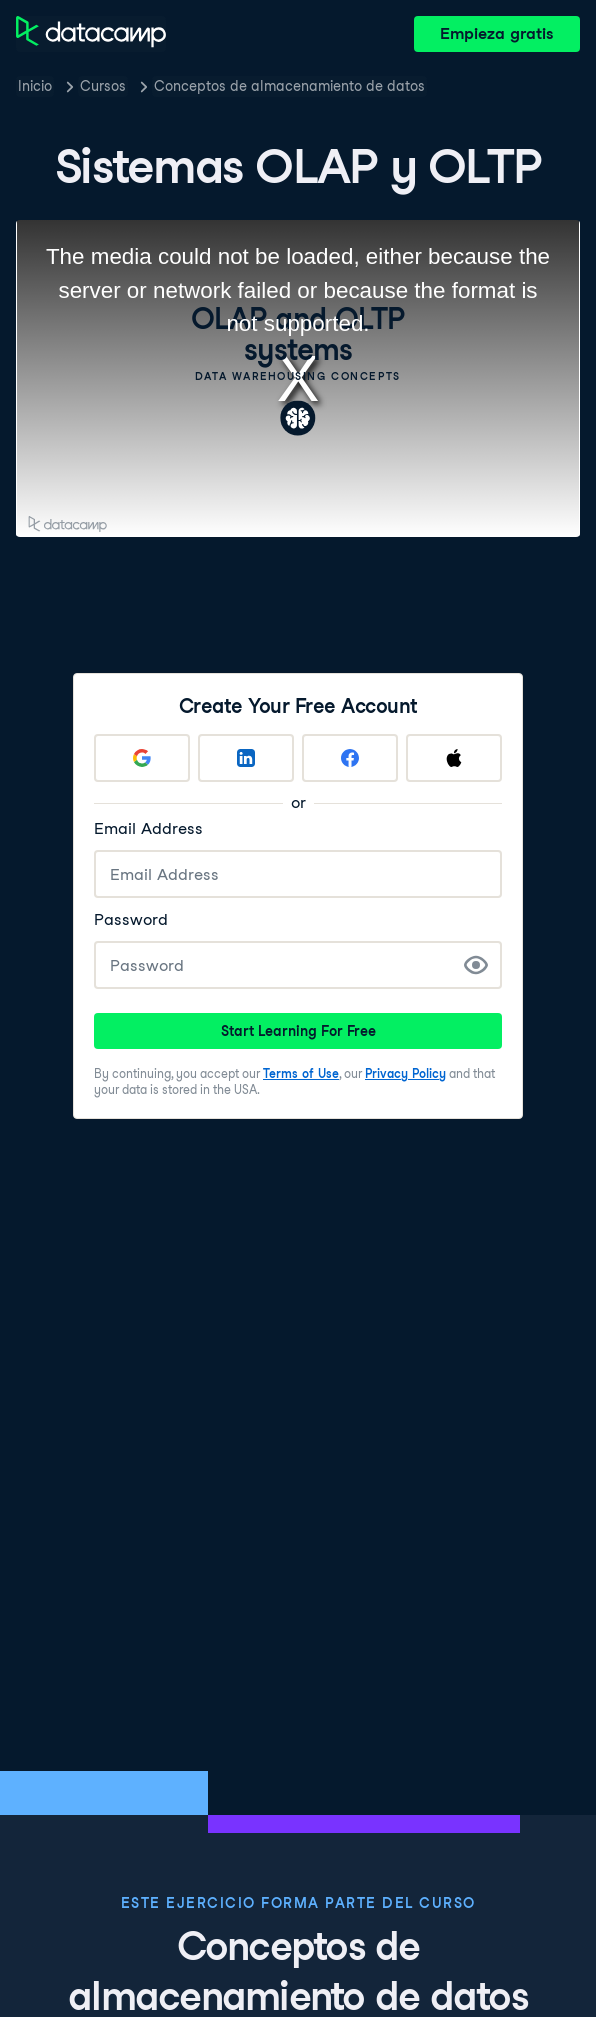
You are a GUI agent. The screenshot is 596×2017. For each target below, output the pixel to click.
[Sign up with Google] (142, 758)
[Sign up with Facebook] (350, 758)
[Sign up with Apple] (454, 758)
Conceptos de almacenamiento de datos (289, 86)
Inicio (35, 86)
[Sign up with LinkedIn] (246, 758)
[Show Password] (476, 965)
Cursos (103, 86)
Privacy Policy (405, 1073)
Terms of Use (301, 1073)
